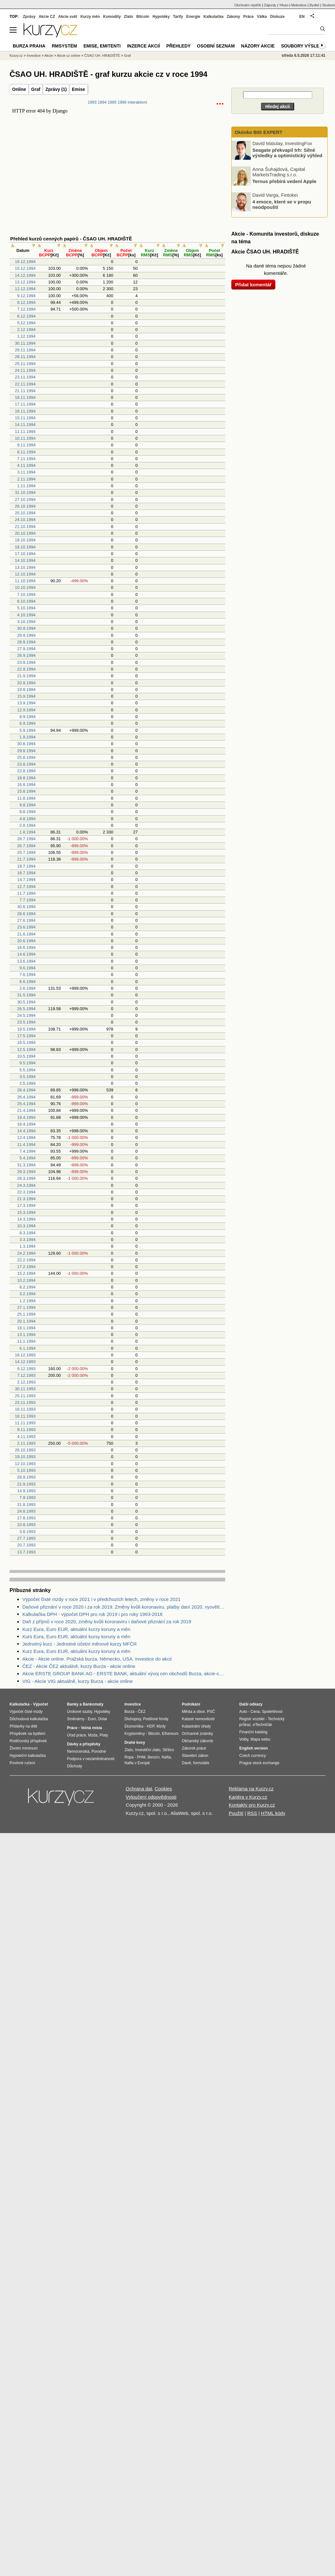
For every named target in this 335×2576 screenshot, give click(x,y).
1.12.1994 (26, 336)
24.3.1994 (26, 1185)
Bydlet (314, 5)
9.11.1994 (26, 445)
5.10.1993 (26, 1470)
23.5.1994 (26, 1022)
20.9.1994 (26, 682)
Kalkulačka (214, 16)
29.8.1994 (26, 750)
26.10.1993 (25, 1450)
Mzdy (161, 1726)
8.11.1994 (26, 452)
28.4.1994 (26, 1090)
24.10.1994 (25, 519)
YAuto (283, 5)
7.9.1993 (27, 1497)
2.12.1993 (26, 1382)
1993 (92, 102)
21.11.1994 (25, 390)
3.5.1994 (27, 1076)
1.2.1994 (27, 1300)
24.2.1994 (26, 1253)
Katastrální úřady (196, 1726)
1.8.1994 (27, 832)
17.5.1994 (26, 1035)
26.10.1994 (25, 506)
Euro (92, 1719)
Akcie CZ (47, 16)
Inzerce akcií (143, 45)
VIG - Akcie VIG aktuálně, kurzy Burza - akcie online (77, 1681)
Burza (129, 1711)
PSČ (211, 1711)
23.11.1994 (25, 377)
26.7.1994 (26, 845)
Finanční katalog (253, 1732)
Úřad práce (76, 1735)
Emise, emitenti (102, 45)
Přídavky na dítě (23, 1726)
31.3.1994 (26, 1165)
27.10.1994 (25, 499)
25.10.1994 (25, 512)
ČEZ (141, 1711)
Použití (236, 1813)
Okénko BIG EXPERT (257, 132)
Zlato (128, 16)
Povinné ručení (22, 1763)
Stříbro (168, 1750)
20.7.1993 (26, 1545)
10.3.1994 (26, 1225)
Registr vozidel (251, 1719)
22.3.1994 (26, 1192)
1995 (112, 102)
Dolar (102, 1719)
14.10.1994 (25, 560)
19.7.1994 (26, 866)
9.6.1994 (27, 967)
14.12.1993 (25, 1361)
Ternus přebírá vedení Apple (284, 181)
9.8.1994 (27, 805)
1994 (102, 102)
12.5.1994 (26, 1049)
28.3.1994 (26, 1178)
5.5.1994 (27, 1070)
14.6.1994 (26, 954)
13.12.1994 (25, 282)
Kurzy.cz (16, 55)
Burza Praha (29, 45)
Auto (243, 1711)
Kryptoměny (134, 1733)
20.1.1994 (26, 1321)
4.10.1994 (26, 615)
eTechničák (262, 1724)
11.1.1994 (26, 1341)
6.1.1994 (27, 1348)
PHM (141, 1757)
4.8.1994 (27, 818)
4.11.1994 (26, 465)
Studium (328, 5)
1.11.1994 (26, 485)
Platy (104, 1735)
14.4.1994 (26, 1130)
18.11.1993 (25, 1409)
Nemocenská (78, 1751)
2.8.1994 (27, 825)
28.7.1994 (26, 838)
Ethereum (170, 1733)
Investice (34, 55)
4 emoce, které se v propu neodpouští (281, 204)
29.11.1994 (25, 350)
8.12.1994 (26, 302)
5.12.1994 (26, 322)
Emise (78, 89)
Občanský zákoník (197, 1741)
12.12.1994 (25, 288)
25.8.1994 (26, 757)
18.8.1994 (26, 777)
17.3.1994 (26, 1205)
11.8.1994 (26, 798)
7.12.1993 (26, 1375)
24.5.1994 (26, 1015)
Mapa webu (260, 1739)
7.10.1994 (26, 594)
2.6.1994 (27, 988)
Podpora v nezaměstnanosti (91, 1759)
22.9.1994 (26, 669)
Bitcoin (142, 16)
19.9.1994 (26, 689)
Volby (243, 1739)
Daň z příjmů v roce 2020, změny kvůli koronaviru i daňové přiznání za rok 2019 (106, 1621)
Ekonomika (133, 1726)
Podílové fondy (155, 1719)
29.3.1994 (26, 1171)
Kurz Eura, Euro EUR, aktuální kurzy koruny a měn (76, 1629)
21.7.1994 (26, 859)
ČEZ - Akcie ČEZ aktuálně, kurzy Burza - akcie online (78, 1666)
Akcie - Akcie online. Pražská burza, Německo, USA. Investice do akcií (97, 1659)
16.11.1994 (25, 411)
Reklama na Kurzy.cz (251, 1788)
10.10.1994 (25, 587)
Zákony (233, 16)
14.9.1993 (26, 1490)
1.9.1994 (27, 737)
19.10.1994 (25, 540)
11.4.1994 (26, 1144)
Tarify (178, 16)
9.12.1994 (26, 295)
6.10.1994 (26, 601)
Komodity (112, 16)
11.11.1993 (25, 1422)
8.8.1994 (27, 811)
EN (302, 16)
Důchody (74, 1766)
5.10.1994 (26, 607)
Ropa (129, 1757)
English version (253, 1748)
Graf (36, 89)
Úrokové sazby (79, 1711)
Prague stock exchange (259, 1763)
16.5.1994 (26, 1042)
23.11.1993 (25, 1402)
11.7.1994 (26, 893)
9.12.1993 (26, 1368)
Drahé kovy (134, 1742)
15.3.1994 (26, 1212)
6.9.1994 (27, 723)
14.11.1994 (25, 424)
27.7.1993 (26, 1538)
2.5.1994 (27, 1083)
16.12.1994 (25, 261)
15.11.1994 (25, 417)
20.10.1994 (25, 533)
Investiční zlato (147, 1750)
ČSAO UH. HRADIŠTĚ (102, 55)
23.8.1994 (26, 764)
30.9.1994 (26, 628)
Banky (72, 1704)
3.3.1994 (27, 1239)
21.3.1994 (26, 1198)
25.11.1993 (25, 1395)
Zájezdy (270, 5)
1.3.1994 (27, 1246)
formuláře (201, 1763)
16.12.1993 (25, 1355)
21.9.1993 (26, 1484)
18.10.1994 (25, 547)
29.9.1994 (26, 635)
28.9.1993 (26, 1477)
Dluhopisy (132, 1719)
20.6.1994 (26, 940)
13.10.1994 (25, 567)
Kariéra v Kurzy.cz (248, 1797)
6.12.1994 (26, 316)
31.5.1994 (26, 995)
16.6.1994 (26, 947)
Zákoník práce (194, 1748)
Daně (186, 1763)
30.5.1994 (26, 1002)
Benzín (154, 1757)
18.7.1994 (26, 872)
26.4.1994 (26, 1097)
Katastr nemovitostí (198, 1719)
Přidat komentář (253, 284)
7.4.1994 (27, 1151)
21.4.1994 (26, 1110)
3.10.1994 (26, 621)
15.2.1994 (26, 1273)
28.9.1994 (26, 642)
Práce (248, 16)
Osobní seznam (215, 45)
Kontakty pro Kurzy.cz (252, 1805)
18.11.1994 (25, 397)
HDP (150, 1726)
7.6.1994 (27, 974)
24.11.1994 (25, 370)
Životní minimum (24, 1748)
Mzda (92, 1735)
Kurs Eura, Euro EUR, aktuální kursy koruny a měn (76, 1636)
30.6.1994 (26, 906)
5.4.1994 (27, 1158)
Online (19, 89)
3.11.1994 (26, 472)
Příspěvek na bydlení (27, 1733)
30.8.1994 (26, 743)
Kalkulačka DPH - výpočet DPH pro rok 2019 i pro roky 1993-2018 (92, 1614)
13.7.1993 (26, 1552)
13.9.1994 (26, 703)
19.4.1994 (26, 1117)
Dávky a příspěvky (83, 1744)
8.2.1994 (27, 1287)
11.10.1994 (25, 580)
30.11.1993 (25, 1388)
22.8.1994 (26, 770)
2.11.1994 (26, 479)
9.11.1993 (26, 1429)
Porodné (99, 1751)
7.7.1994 (27, 900)
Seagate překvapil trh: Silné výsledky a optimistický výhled (287, 152)
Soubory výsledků (305, 45)
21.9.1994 (26, 675)
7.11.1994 (26, 458)
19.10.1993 (25, 1456)
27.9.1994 (26, 648)
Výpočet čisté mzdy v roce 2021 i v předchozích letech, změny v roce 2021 (101, 1599)
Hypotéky (161, 16)
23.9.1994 (26, 662)
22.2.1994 (26, 1260)
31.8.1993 (26, 1504)
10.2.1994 (26, 1280)
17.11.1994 (25, 404)
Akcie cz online (68, 55)
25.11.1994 (25, 363)
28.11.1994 (25, 356)
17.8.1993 (26, 1518)
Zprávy (29, 16)
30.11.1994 (25, 343)
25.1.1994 (26, 1314)
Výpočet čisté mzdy (26, 1711)
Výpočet (40, 1704)
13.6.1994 (26, 961)
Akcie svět (67, 16)
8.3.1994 (27, 1232)
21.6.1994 (26, 934)
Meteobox (299, 5)
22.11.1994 (25, 384)
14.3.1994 (26, 1219)
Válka (262, 16)
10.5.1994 (26, 1056)
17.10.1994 (25, 553)
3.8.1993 (27, 1531)
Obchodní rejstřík (247, 5)
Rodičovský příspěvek (28, 1741)
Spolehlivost (272, 1711)
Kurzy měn (90, 16)
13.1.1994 (26, 1334)
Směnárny (76, 1719)
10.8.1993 (26, 1524)
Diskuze (277, 16)
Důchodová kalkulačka (29, 1719)
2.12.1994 (26, 329)
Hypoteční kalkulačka (28, 1755)
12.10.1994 (25, 574)
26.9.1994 (26, 655)
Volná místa (91, 1728)
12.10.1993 (25, 1463)
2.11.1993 (26, 1443)
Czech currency (252, 1755)
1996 (122, 102)
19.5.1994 (26, 1029)
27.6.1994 (26, 920)
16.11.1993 (25, 1416)
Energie (193, 16)
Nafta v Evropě (137, 1763)
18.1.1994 (26, 1327)
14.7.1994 (26, 879)
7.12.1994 (26, 309)
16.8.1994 (26, 784)
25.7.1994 (26, 852)
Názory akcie (258, 45)
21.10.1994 (25, 526)
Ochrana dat (139, 1788)
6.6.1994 (27, 981)
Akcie (48, 55)
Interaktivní (137, 102)
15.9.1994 (26, 696)
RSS (252, 1813)
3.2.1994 (27, 1293)
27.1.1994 (26, 1307)
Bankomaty (93, 1704)
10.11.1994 (25, 438)
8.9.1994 (27, 716)
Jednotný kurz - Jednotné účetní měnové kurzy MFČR (79, 1644)
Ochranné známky (197, 1733)
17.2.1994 (26, 1266)
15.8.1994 (26, 791)
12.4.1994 (26, 1137)
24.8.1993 (26, 1511)
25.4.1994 (26, 1103)
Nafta (166, 1757)
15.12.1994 (25, 268)
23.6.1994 (26, 927)
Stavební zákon (195, 1755)
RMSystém (64, 45)
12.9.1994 (26, 710)
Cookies (163, 1788)
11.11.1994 (25, 431)
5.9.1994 (27, 730)
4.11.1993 (26, 1436)
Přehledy (178, 45)
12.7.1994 (26, 886)
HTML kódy (273, 1813)
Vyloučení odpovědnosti (151, 1797)
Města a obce (193, 1711)
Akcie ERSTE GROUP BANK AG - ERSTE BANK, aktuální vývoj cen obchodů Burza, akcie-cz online (123, 1673)
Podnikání (191, 1704)
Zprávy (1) (56, 89)
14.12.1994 (25, 275)
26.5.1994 (26, 1008)
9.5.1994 (27, 1062)
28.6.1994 (26, 913)
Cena (255, 1711)
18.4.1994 (26, 1124)
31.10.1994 (25, 492)
